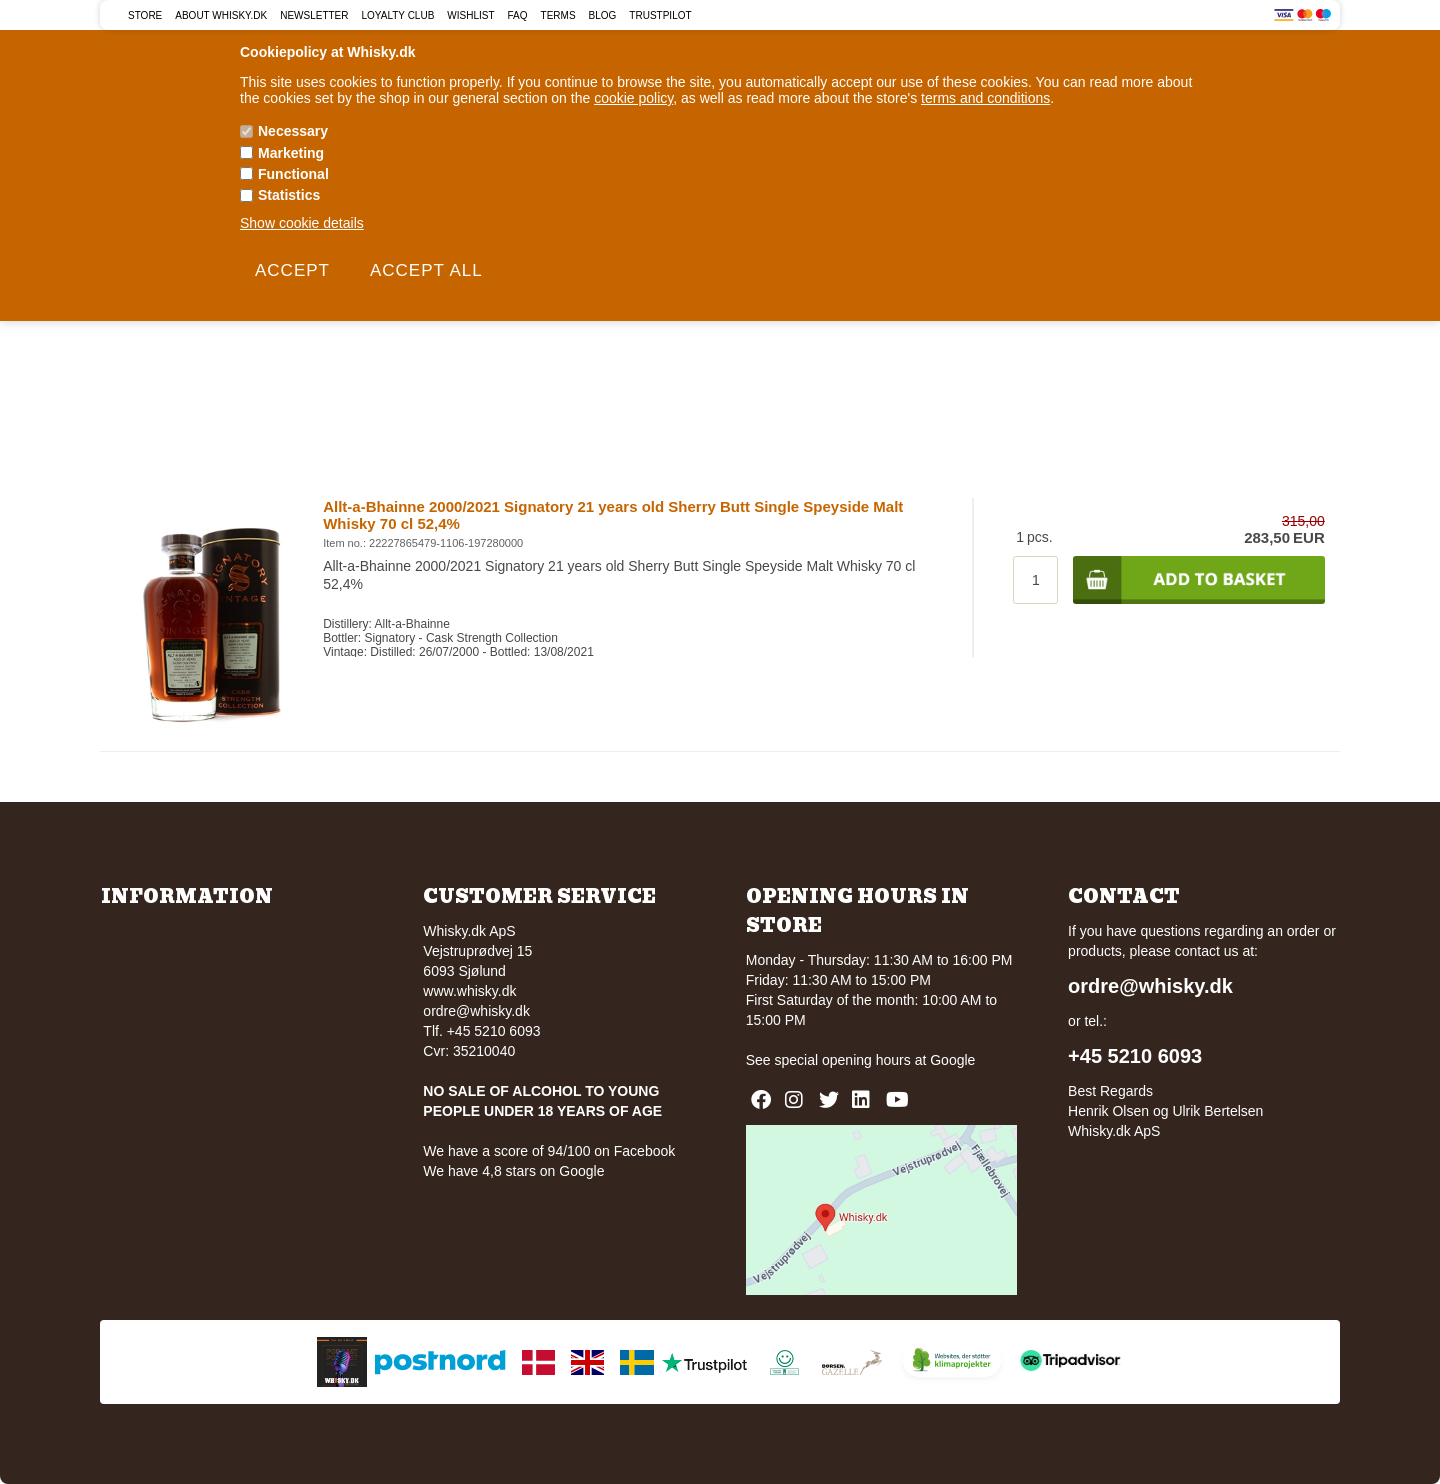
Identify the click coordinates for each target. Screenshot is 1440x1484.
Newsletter (314, 15)
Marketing (291, 153)
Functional (293, 174)
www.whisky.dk (469, 991)
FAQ (518, 15)
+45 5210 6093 (1135, 1056)
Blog (603, 15)
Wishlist (470, 15)
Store (145, 15)
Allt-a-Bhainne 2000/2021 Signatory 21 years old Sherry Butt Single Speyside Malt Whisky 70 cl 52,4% (613, 515)
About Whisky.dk (221, 15)
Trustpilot (660, 15)
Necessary (293, 131)
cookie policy (633, 98)
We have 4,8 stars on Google (513, 1171)
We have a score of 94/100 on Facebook (549, 1151)
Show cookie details (302, 223)
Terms (558, 15)
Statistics (289, 195)
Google (952, 1060)
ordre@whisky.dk (476, 1011)
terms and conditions (985, 98)
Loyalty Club (398, 15)
